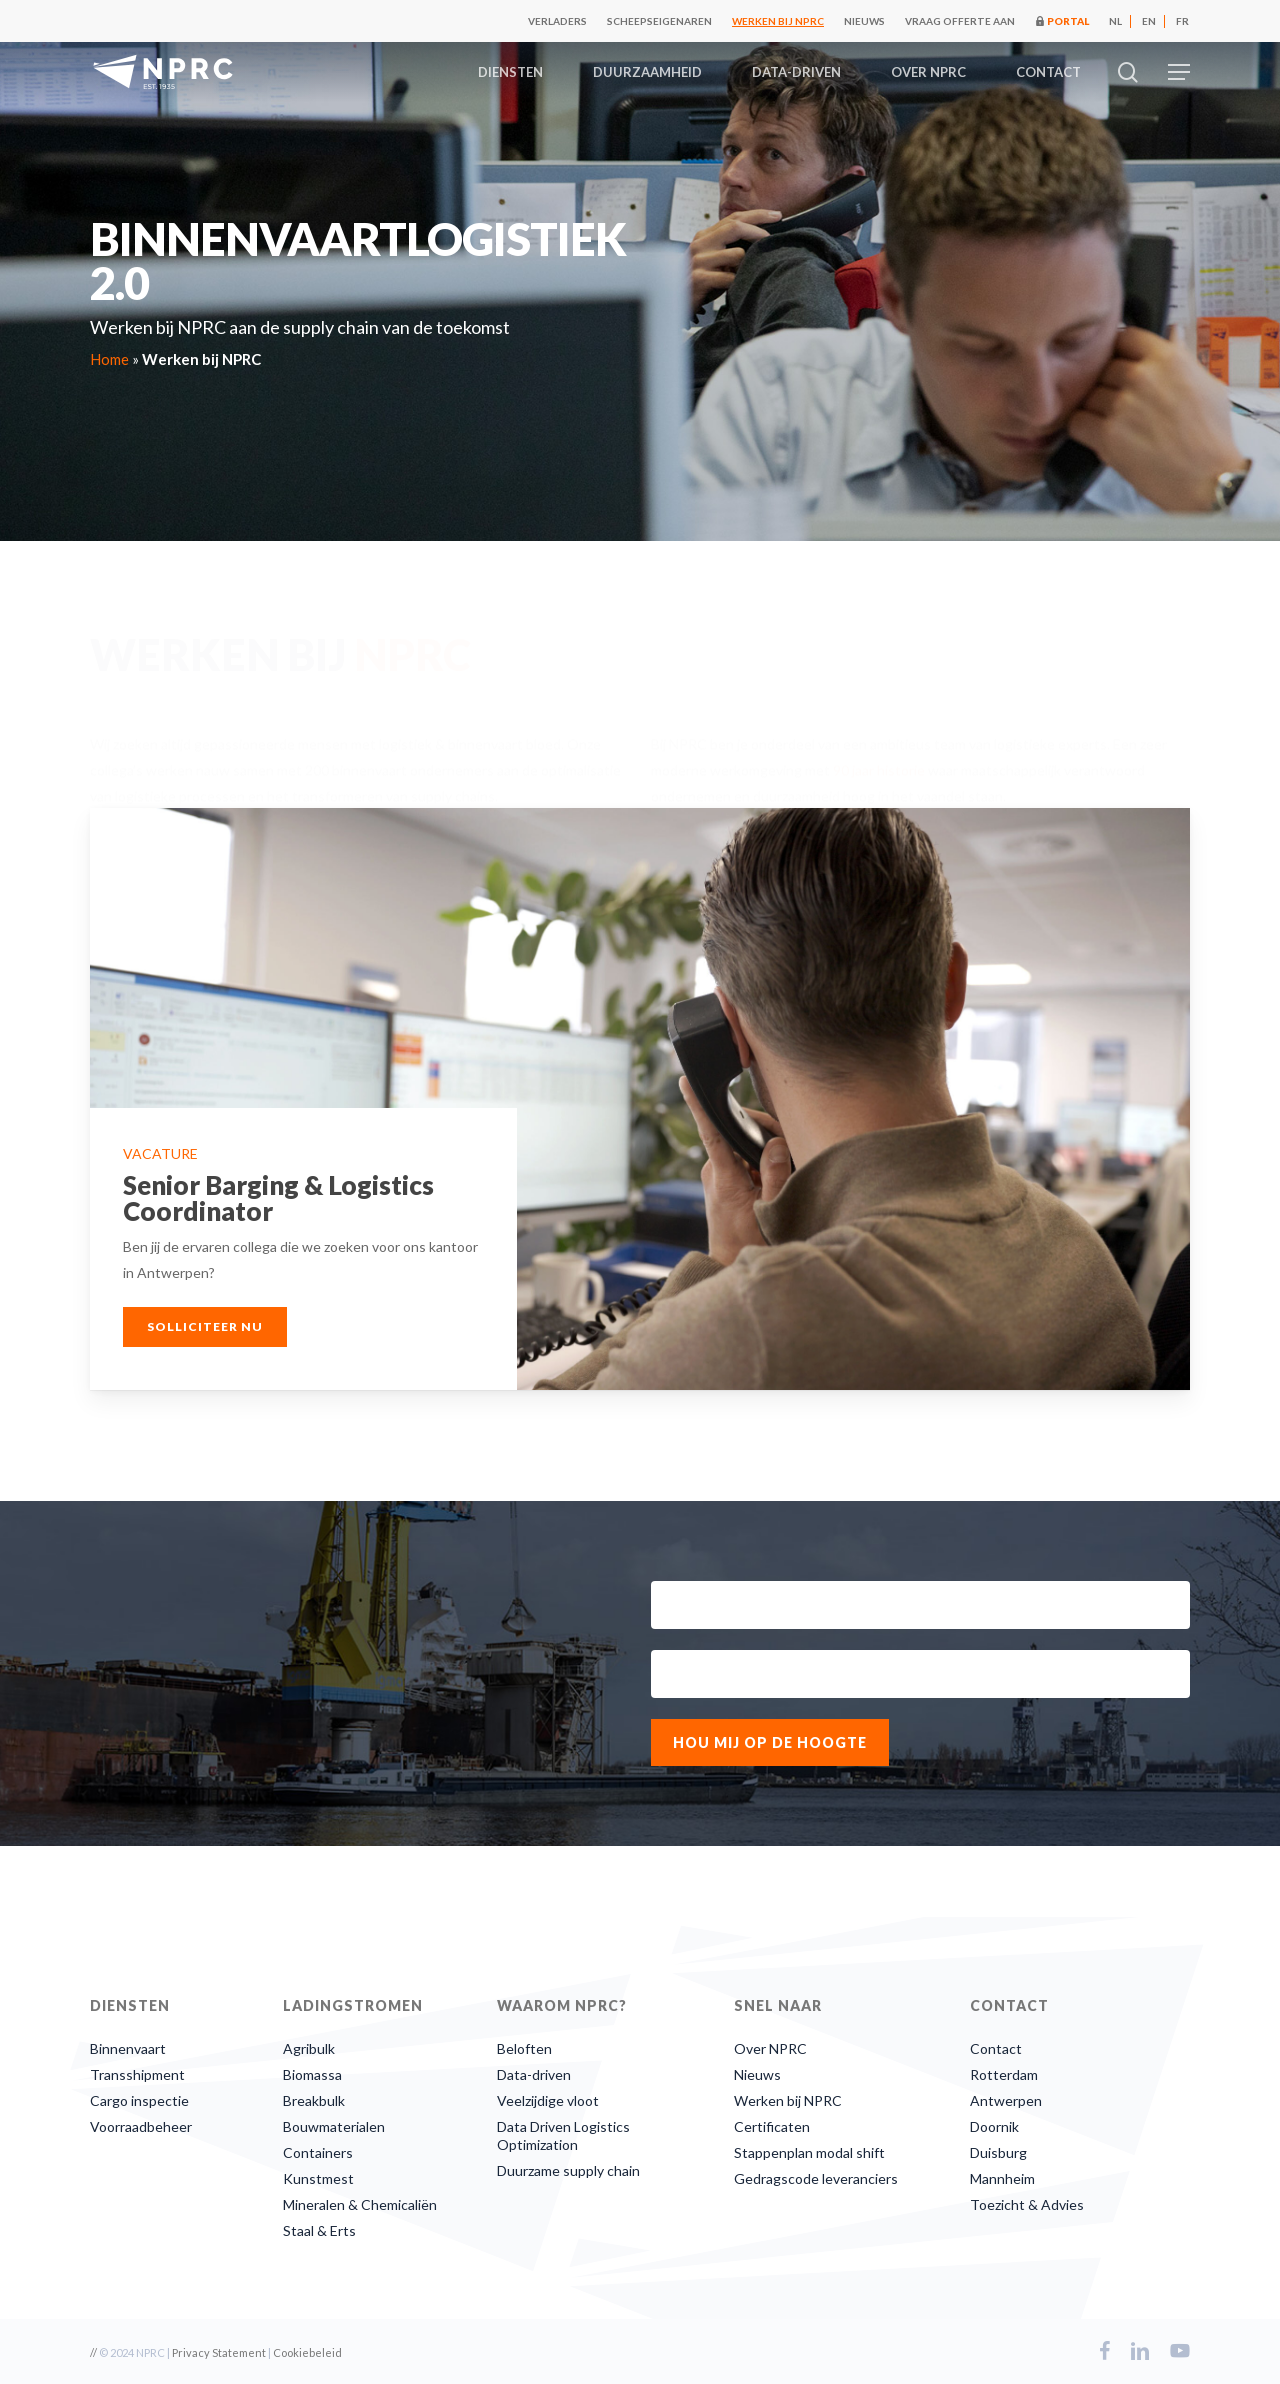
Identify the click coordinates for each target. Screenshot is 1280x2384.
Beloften (524, 2048)
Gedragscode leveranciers (816, 2178)
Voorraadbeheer (141, 2126)
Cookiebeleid (307, 2352)
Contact (996, 2048)
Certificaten (772, 2126)
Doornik (994, 2126)
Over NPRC (770, 2048)
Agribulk (309, 2048)
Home (109, 359)
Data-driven (534, 2074)
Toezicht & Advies (1027, 2204)
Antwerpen (1006, 2100)
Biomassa (312, 2074)
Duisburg (998, 2152)
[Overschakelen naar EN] (1149, 21)
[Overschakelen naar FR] (1182, 21)
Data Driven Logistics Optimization (563, 2135)
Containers (318, 2152)
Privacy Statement (219, 2352)
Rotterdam (1004, 2074)
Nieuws (757, 2074)
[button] (1179, 72)
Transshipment (137, 2074)
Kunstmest (318, 2178)
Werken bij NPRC (788, 2100)
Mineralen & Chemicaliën (360, 2204)
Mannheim (1002, 2178)
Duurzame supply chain (568, 2170)
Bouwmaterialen (334, 2126)
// (93, 2352)
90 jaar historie (879, 757)
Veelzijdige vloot (548, 2100)
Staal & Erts (319, 2230)
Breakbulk (314, 2100)
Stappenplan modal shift (809, 2152)
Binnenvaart (128, 2048)
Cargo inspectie (139, 2100)
